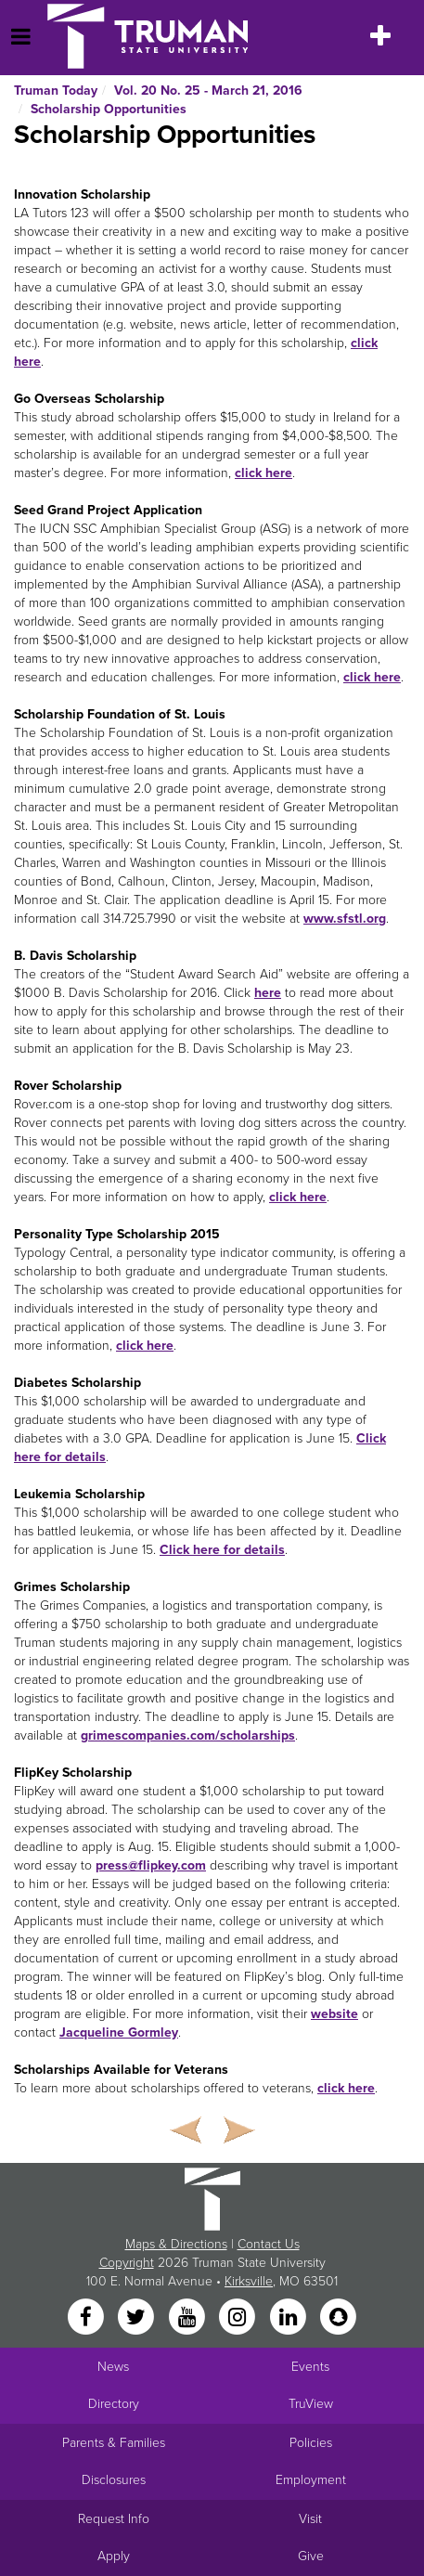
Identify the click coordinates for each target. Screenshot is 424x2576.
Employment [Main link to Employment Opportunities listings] (311, 2480)
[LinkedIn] (289, 2318)
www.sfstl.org (344, 918)
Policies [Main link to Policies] (310, 2443)
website (334, 2014)
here (267, 993)
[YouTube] (188, 2318)
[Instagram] (239, 2318)
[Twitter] (138, 2318)
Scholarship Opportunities (108, 109)
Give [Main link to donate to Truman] (311, 2556)
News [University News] (113, 2367)
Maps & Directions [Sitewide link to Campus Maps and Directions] (176, 2244)
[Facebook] (87, 2318)
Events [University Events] (310, 2367)
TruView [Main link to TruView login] (311, 2404)
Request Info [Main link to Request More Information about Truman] (113, 2519)
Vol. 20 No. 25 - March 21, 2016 (208, 90)
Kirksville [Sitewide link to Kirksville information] (249, 2281)
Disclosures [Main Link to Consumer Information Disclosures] (114, 2480)
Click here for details (222, 1550)
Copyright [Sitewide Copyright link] (126, 2263)
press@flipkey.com (151, 1865)
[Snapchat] (338, 2318)
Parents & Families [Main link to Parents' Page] (113, 2443)
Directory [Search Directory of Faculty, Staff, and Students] (113, 2404)
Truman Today (55, 90)
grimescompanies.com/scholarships (188, 1735)
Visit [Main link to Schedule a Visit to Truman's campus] (310, 2519)
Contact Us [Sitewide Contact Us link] (269, 2244)
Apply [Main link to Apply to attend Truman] (113, 2556)
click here (263, 473)
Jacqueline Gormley (118, 2032)
